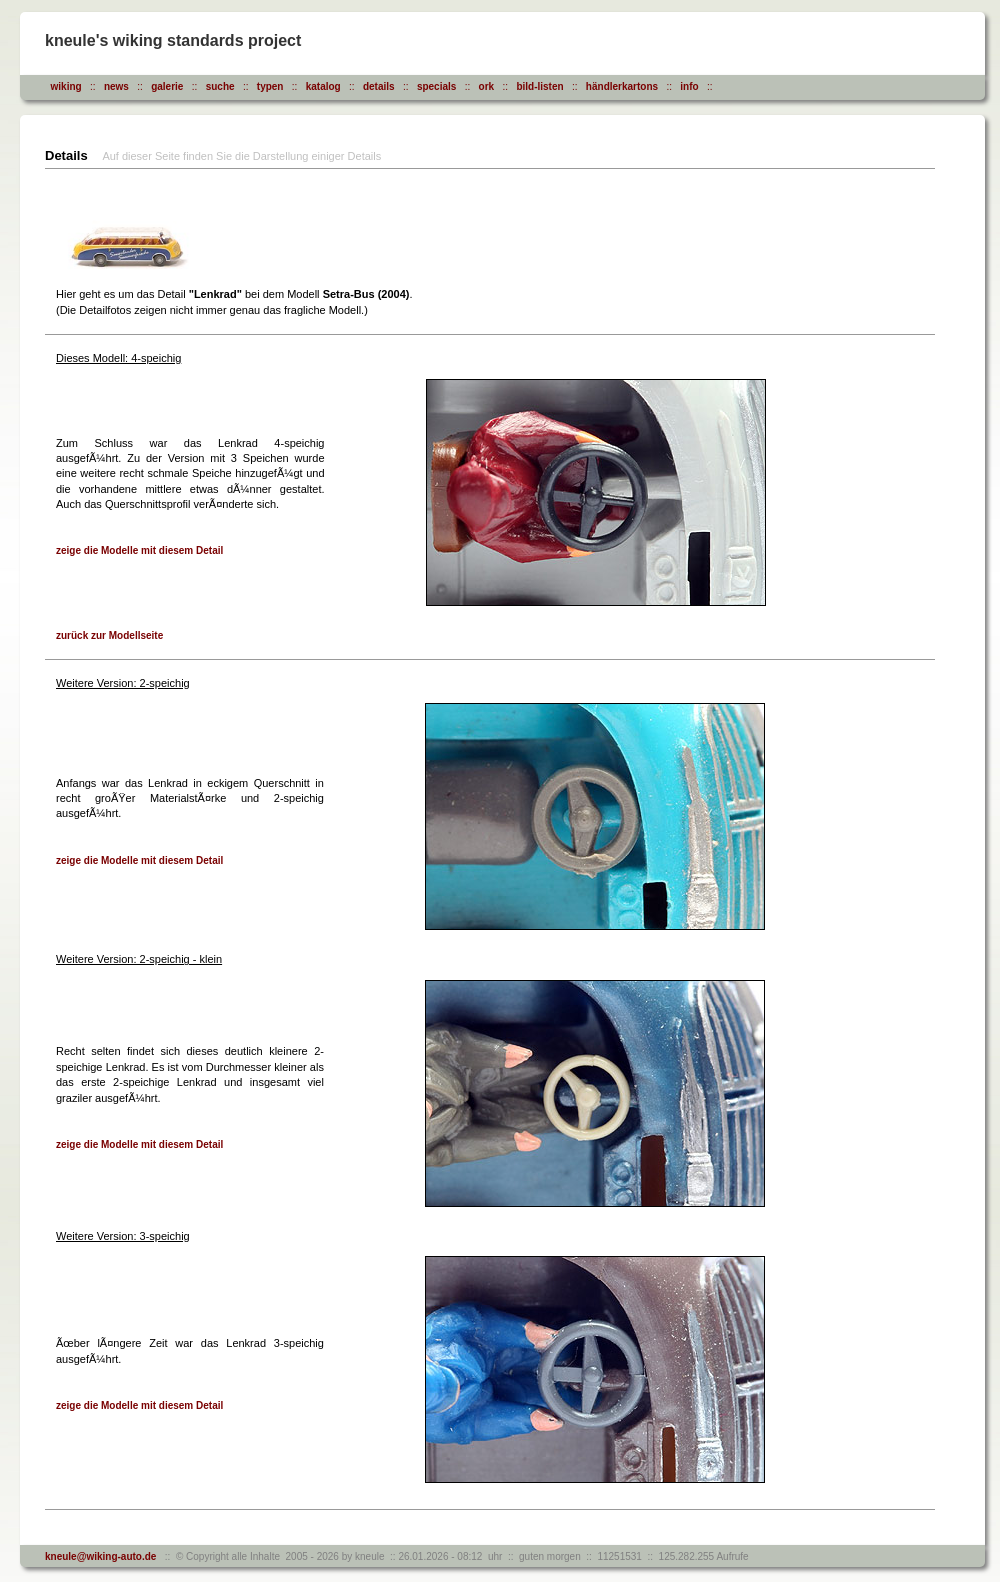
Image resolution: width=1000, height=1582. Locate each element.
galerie (167, 86)
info (689, 86)
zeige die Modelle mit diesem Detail (139, 550)
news (116, 86)
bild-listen (539, 86)
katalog (323, 86)
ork (487, 86)
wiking (66, 86)
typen (270, 86)
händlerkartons (622, 86)
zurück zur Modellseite (109, 635)
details (379, 86)
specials (436, 86)
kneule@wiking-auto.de (100, 1556)
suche (220, 86)
